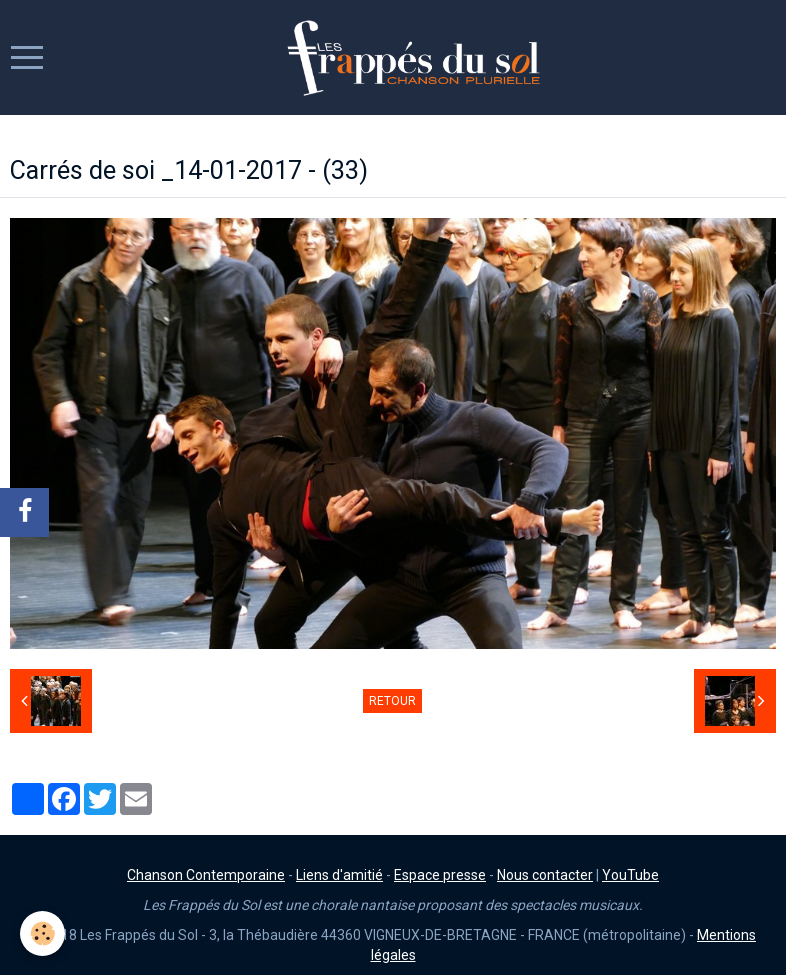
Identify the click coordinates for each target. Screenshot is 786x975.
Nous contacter (545, 875)
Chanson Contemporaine (206, 875)
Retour (392, 701)
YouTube (630, 875)
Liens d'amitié (339, 875)
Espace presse (440, 875)
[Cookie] (42, 933)
